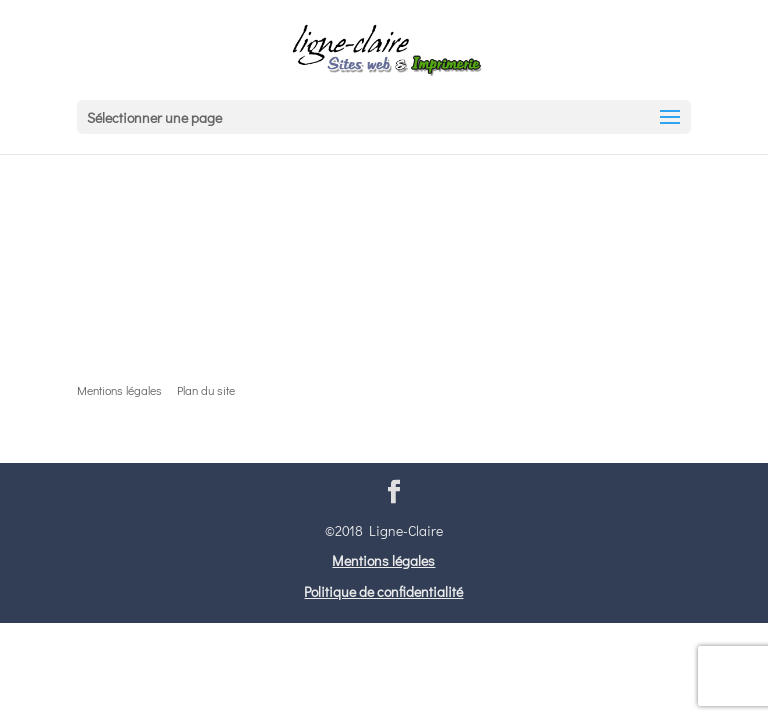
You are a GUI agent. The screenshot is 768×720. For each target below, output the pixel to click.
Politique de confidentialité (383, 591)
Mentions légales (383, 560)
